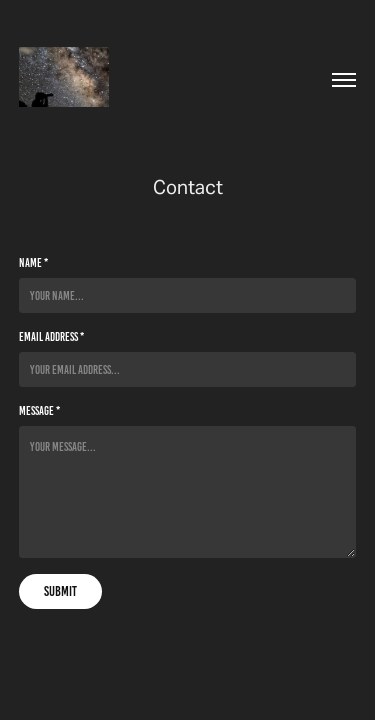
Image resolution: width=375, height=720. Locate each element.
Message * (39, 410)
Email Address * (51, 336)
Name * (33, 262)
